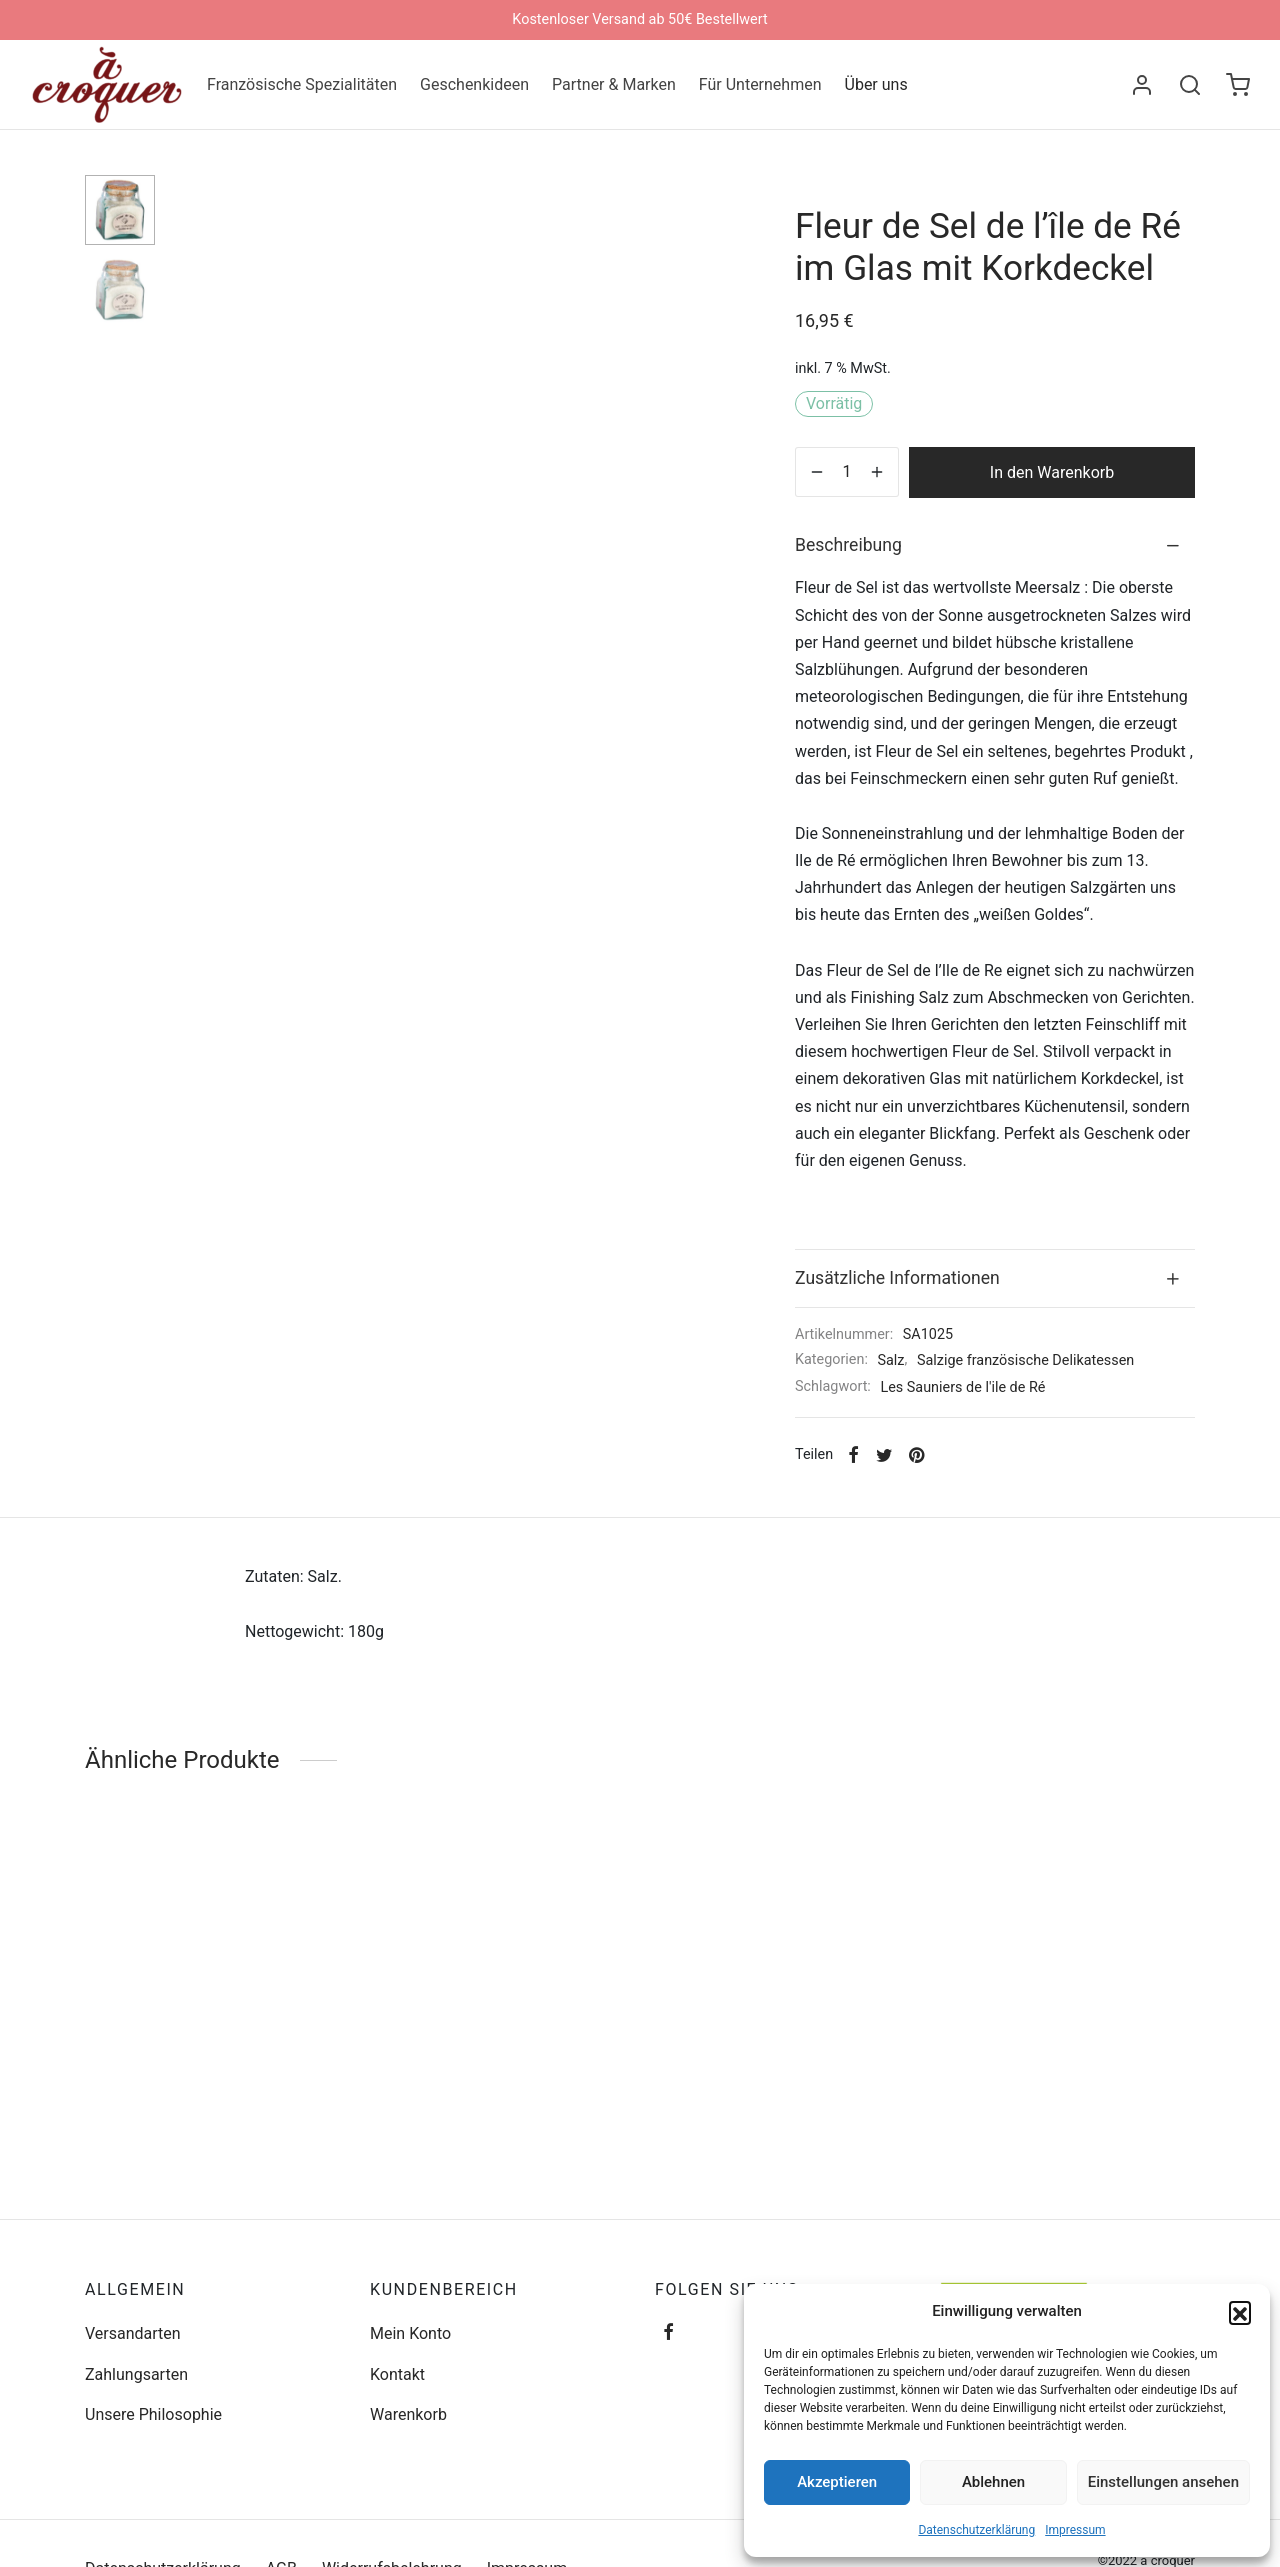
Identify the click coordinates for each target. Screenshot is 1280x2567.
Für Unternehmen (760, 84)
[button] (1240, 2312)
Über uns (876, 84)
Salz (891, 1360)
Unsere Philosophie (153, 2414)
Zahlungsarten (136, 2374)
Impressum (1075, 2530)
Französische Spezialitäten (302, 84)
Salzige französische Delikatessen (1025, 1360)
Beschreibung (848, 545)
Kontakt (397, 2374)
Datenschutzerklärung (976, 2530)
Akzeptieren (837, 2482)
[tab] (995, 546)
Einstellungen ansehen (1163, 2482)
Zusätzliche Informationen (897, 1278)
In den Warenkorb (1052, 472)
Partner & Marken (614, 84)
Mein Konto (410, 2333)
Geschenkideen (474, 84)
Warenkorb (408, 2414)
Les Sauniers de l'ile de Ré (962, 1387)
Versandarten (133, 2333)
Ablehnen (993, 2482)
